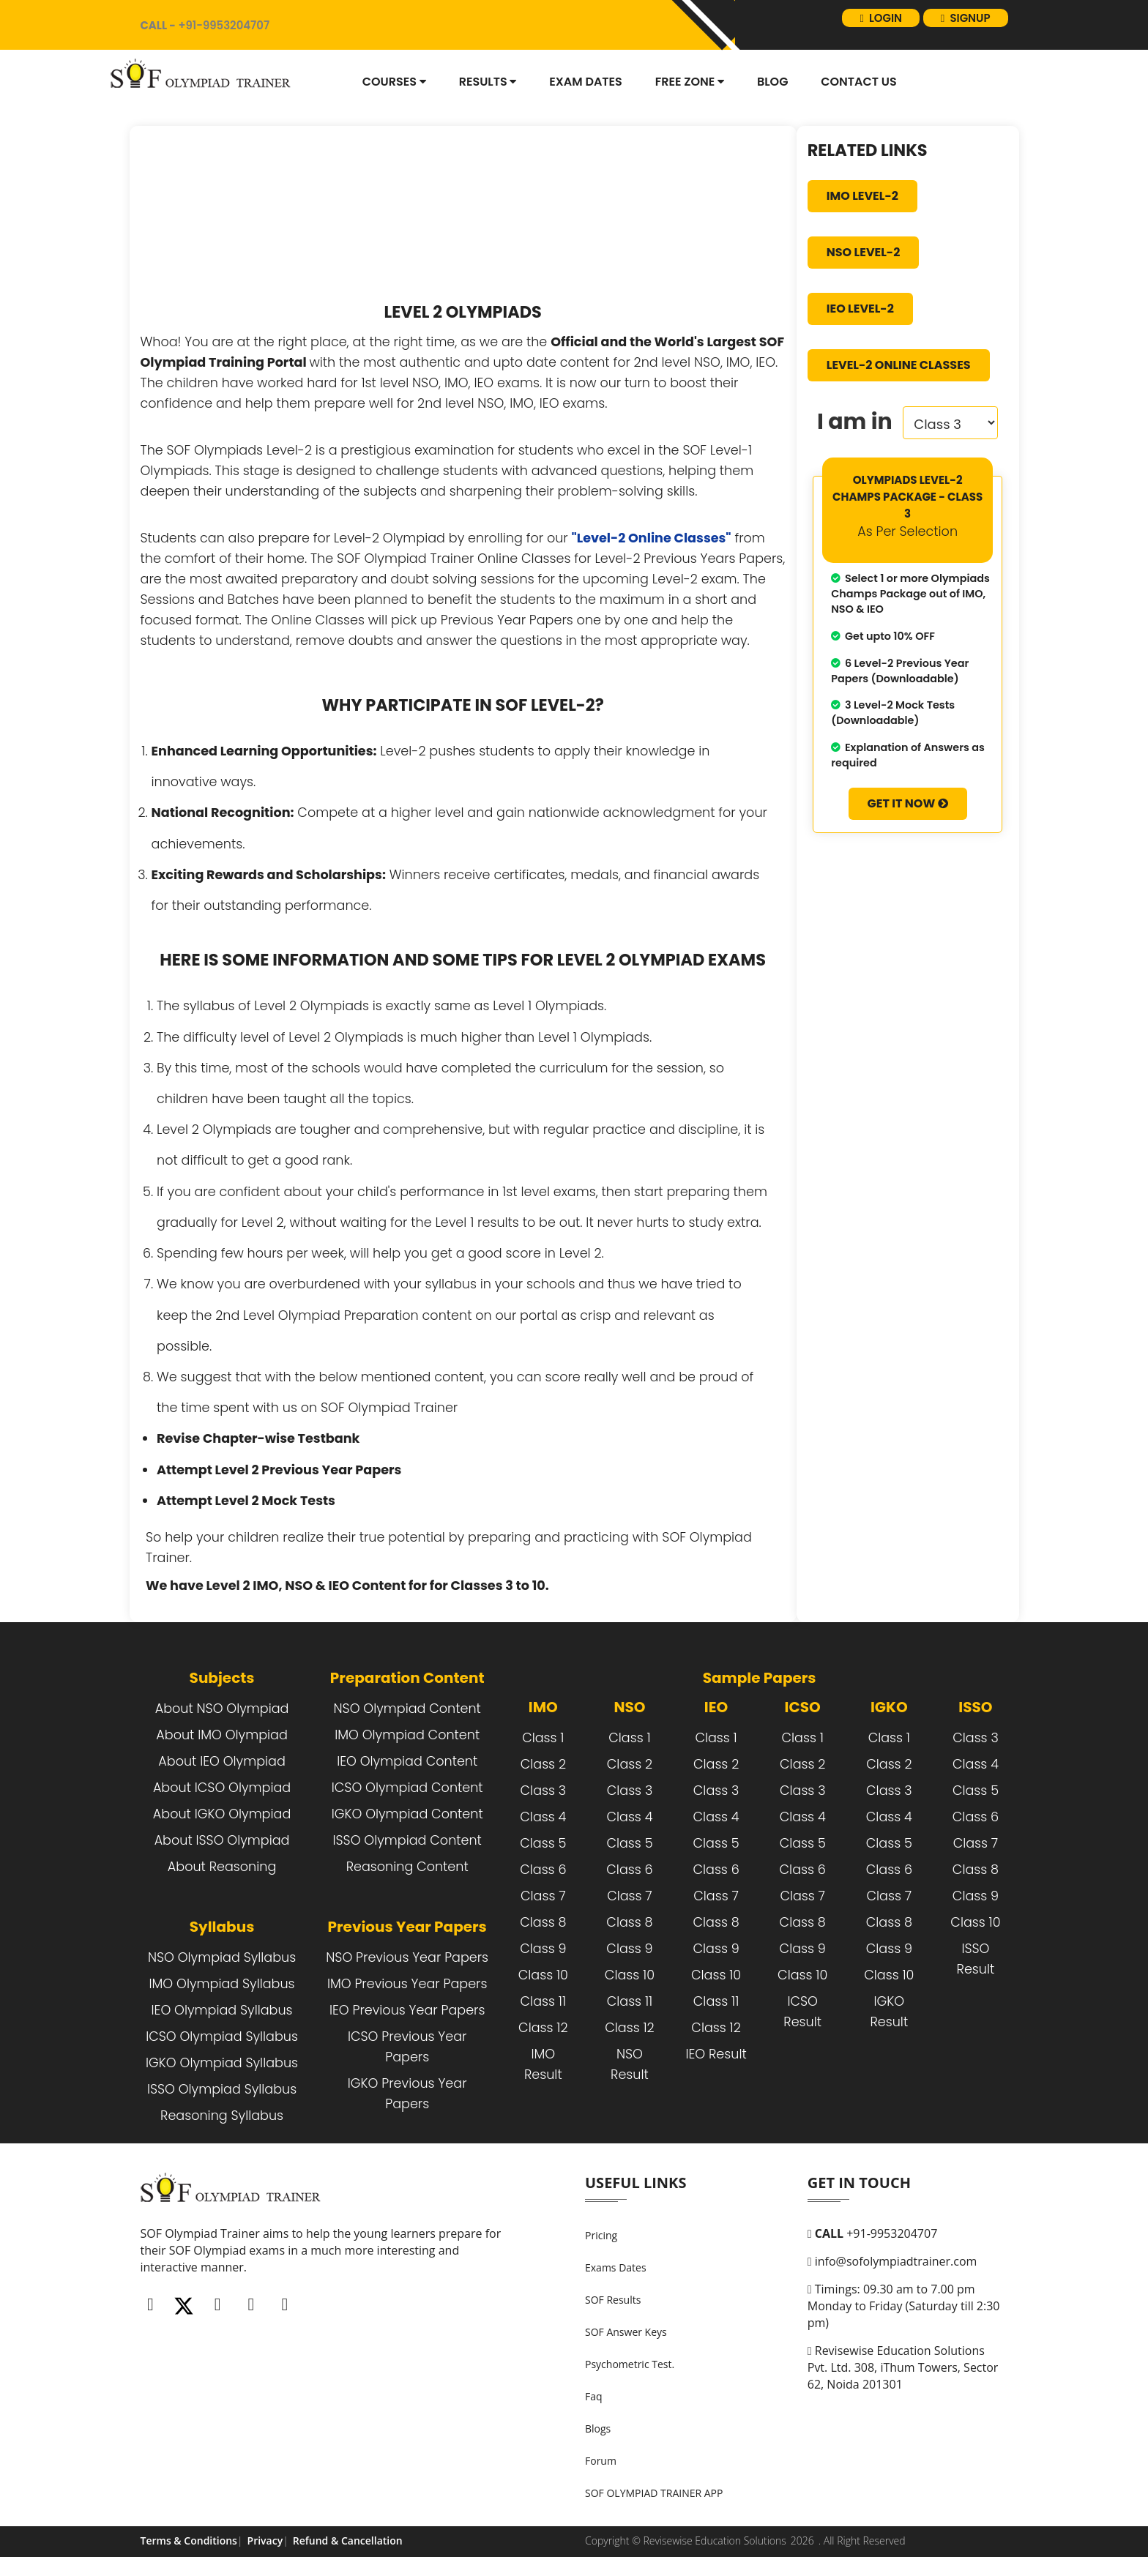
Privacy (265, 2540)
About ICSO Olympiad (222, 1787)
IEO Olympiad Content (407, 1761)
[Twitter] (184, 2304)
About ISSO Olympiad (222, 1840)
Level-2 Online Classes (899, 364)
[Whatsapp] (285, 2304)
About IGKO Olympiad (222, 1814)
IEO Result (715, 2054)
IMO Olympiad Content (407, 1735)
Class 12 (542, 2027)
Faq (594, 2396)
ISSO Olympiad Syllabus (222, 2089)
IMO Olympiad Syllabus (222, 1984)
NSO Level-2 (864, 252)
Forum (600, 2461)
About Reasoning (222, 1866)
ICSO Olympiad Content (407, 1787)
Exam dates (585, 81)
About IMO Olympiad (222, 1735)
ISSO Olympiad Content (406, 1840)
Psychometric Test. (629, 2364)
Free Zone (689, 81)
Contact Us (859, 81)
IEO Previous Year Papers (407, 2010)
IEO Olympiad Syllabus (222, 2010)
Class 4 (543, 1817)
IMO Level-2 (862, 195)
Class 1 (543, 1738)
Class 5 (543, 1843)
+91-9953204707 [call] (214, 25)
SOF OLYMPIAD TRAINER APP (654, 2493)
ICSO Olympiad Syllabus (222, 2036)
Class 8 (543, 1922)
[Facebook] (151, 2304)
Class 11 (544, 2001)
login (871, 25)
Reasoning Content (407, 1866)
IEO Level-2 (860, 308)
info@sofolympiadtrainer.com (892, 2261)
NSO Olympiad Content (407, 1708)
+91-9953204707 (873, 2233)
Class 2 (543, 1764)
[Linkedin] (251, 2304)
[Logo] (204, 76)
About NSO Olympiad (222, 1708)
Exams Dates (615, 2267)
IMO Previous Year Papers (407, 1984)
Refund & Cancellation (348, 2540)
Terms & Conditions (189, 2540)
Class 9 (543, 1948)
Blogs (598, 2428)
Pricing (601, 2235)
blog (772, 81)
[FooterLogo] (234, 2197)
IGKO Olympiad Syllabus (222, 2063)
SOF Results (613, 2300)
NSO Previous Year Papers (407, 1957)
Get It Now (908, 803)
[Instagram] (217, 2304)
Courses (394, 81)
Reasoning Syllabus (221, 2115)
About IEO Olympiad (222, 1761)
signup (961, 25)
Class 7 (543, 1896)
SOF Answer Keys (626, 2332)
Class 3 (544, 1790)
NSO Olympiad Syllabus (222, 1957)
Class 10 (543, 1975)
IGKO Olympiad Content (407, 1814)
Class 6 (543, 1869)
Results (488, 81)
